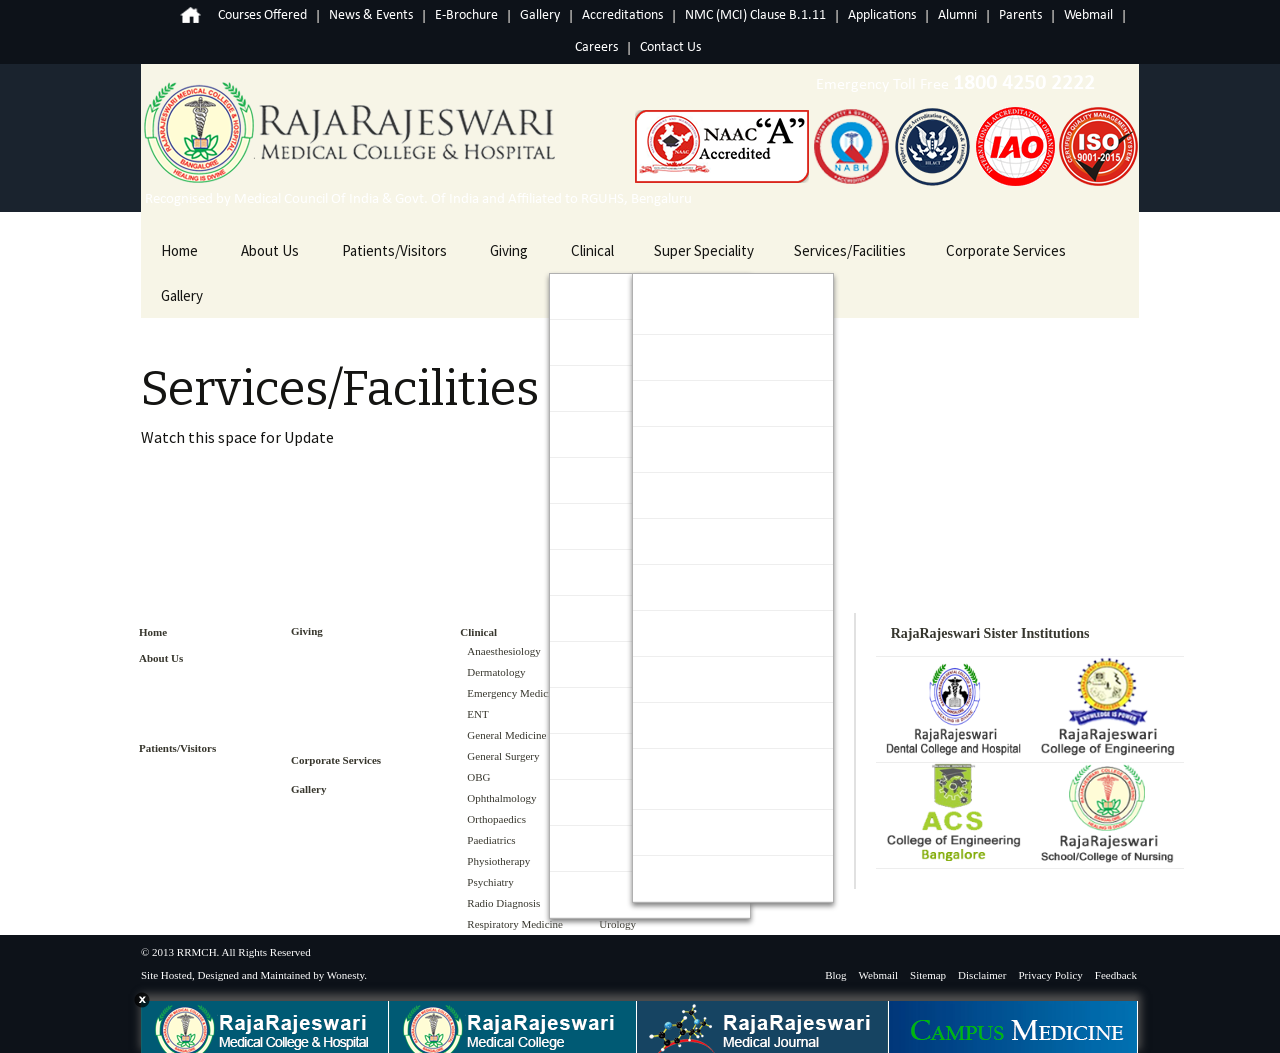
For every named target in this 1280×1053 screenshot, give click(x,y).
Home (179, 15)
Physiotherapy (498, 861)
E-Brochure (466, 15)
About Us (270, 250)
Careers (596, 47)
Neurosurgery (696, 633)
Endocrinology (697, 403)
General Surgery (503, 756)
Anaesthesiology (503, 651)
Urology (677, 878)
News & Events (371, 15)
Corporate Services (1006, 250)
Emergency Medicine (514, 693)
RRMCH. (198, 952)
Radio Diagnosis (503, 903)
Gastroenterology (708, 449)
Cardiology (686, 357)
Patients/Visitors (394, 250)
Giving (509, 250)
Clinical (592, 250)
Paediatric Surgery (710, 679)
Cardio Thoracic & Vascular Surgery (707, 304)
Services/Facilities (850, 250)
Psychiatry (490, 882)
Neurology (685, 587)
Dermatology (496, 672)
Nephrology (689, 541)
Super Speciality (704, 250)
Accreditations (622, 15)
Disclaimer (982, 975)
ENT (477, 714)
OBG (478, 777)
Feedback (1116, 975)
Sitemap (928, 975)
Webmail (1088, 15)
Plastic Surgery (700, 725)
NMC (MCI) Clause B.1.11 (755, 15)
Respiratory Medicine (515, 924)
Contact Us (670, 47)
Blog (835, 975)
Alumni (957, 15)
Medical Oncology (707, 495)
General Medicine (506, 735)
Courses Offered (262, 15)
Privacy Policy (1050, 975)
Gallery (540, 15)
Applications (882, 15)
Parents (1020, 15)
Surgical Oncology (708, 832)
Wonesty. (347, 975)
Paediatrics (491, 840)
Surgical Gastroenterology (708, 779)
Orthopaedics (496, 819)
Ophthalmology (501, 798)
